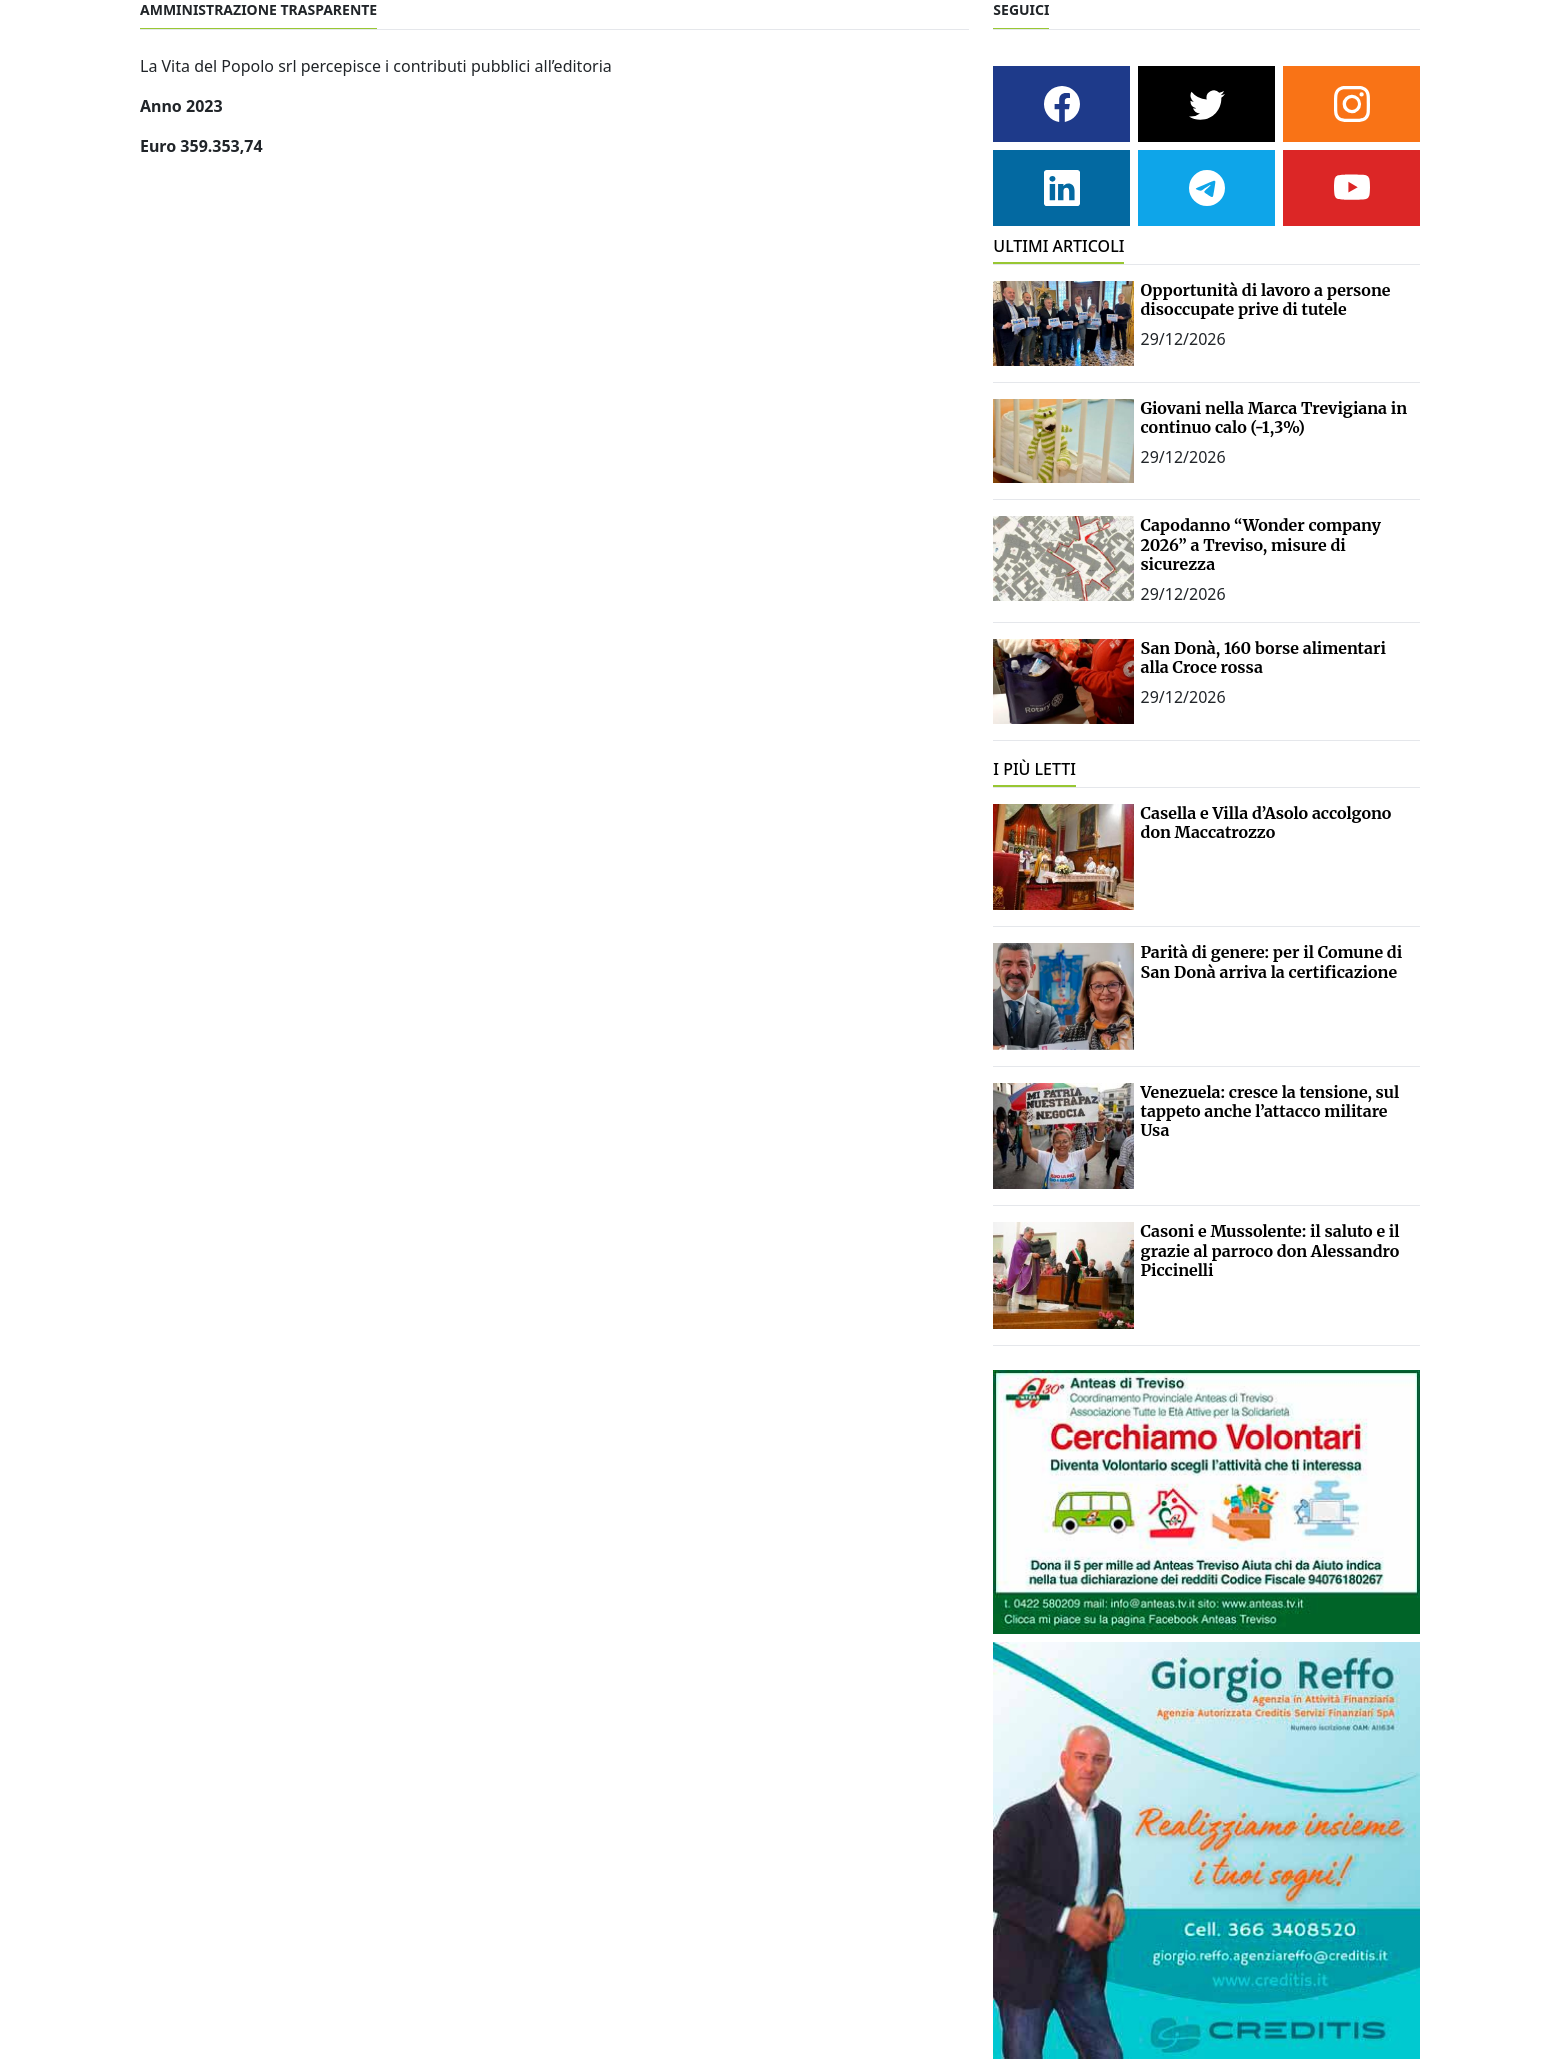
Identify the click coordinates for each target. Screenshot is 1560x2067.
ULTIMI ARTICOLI (1058, 246)
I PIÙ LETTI (1034, 769)
